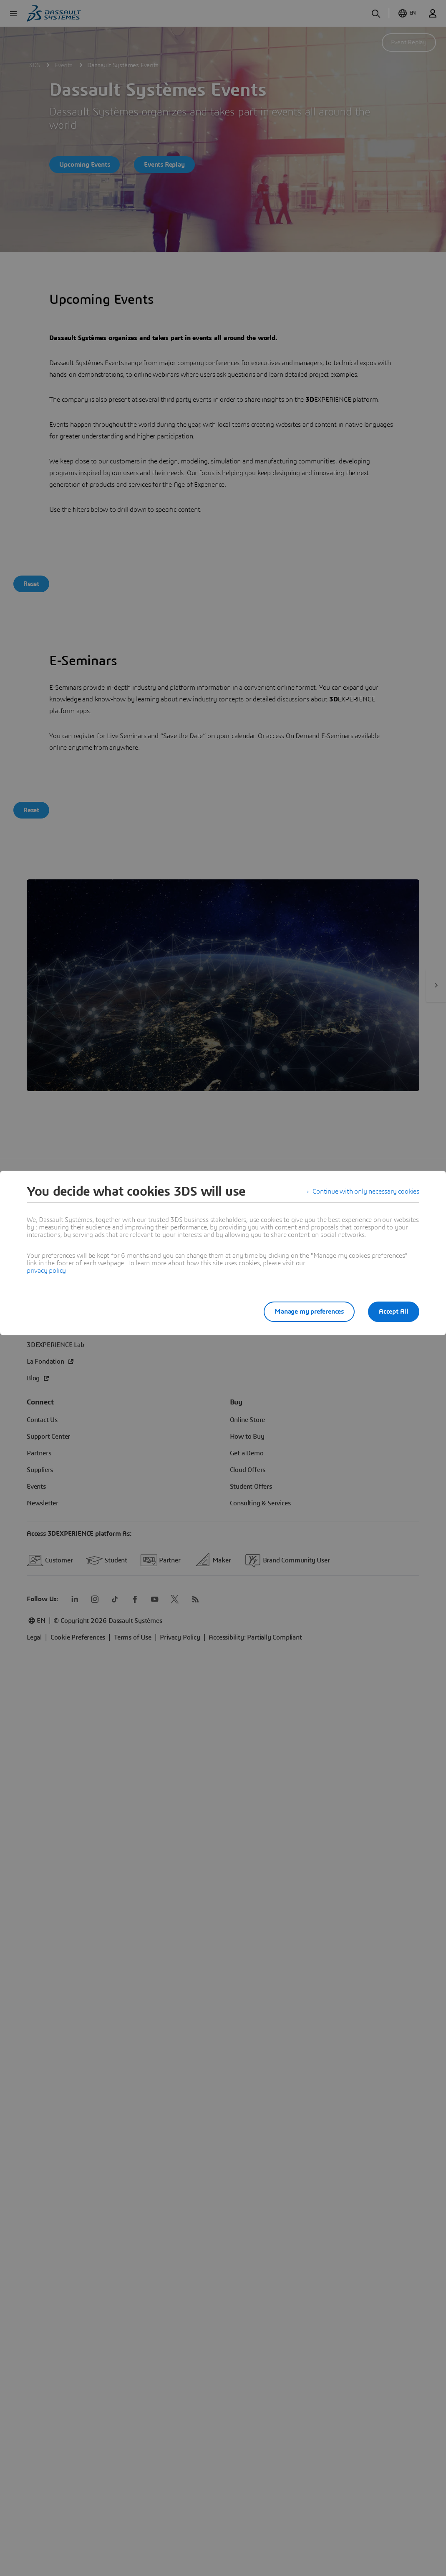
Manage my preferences (309, 1311)
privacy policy (46, 1270)
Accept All (393, 1311)
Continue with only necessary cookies (365, 1191)
